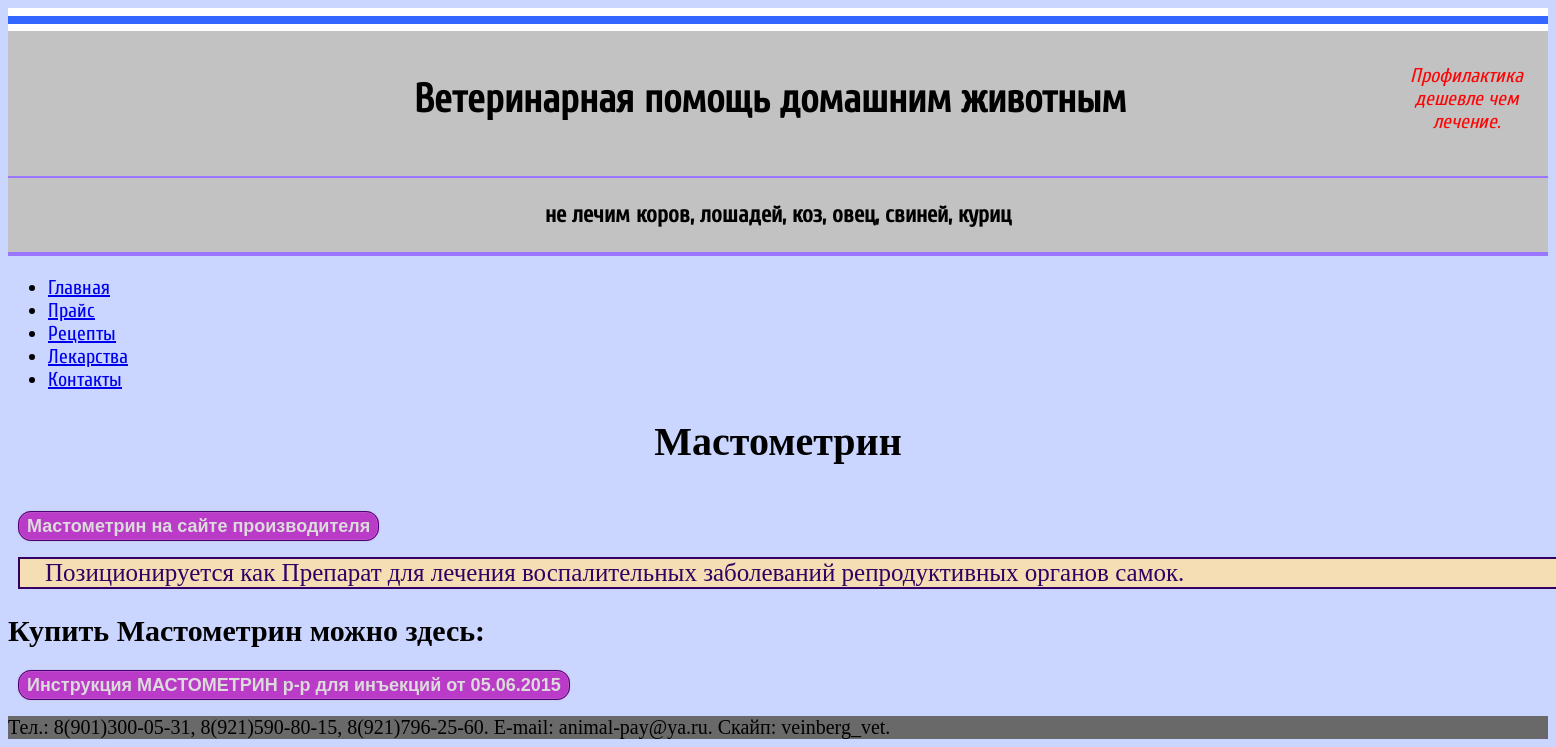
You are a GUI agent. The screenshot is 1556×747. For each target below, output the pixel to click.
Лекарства (88, 356)
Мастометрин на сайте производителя (198, 526)
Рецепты (82, 333)
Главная (79, 287)
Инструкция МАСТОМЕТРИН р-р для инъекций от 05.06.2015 (294, 685)
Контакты (85, 379)
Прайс (71, 310)
